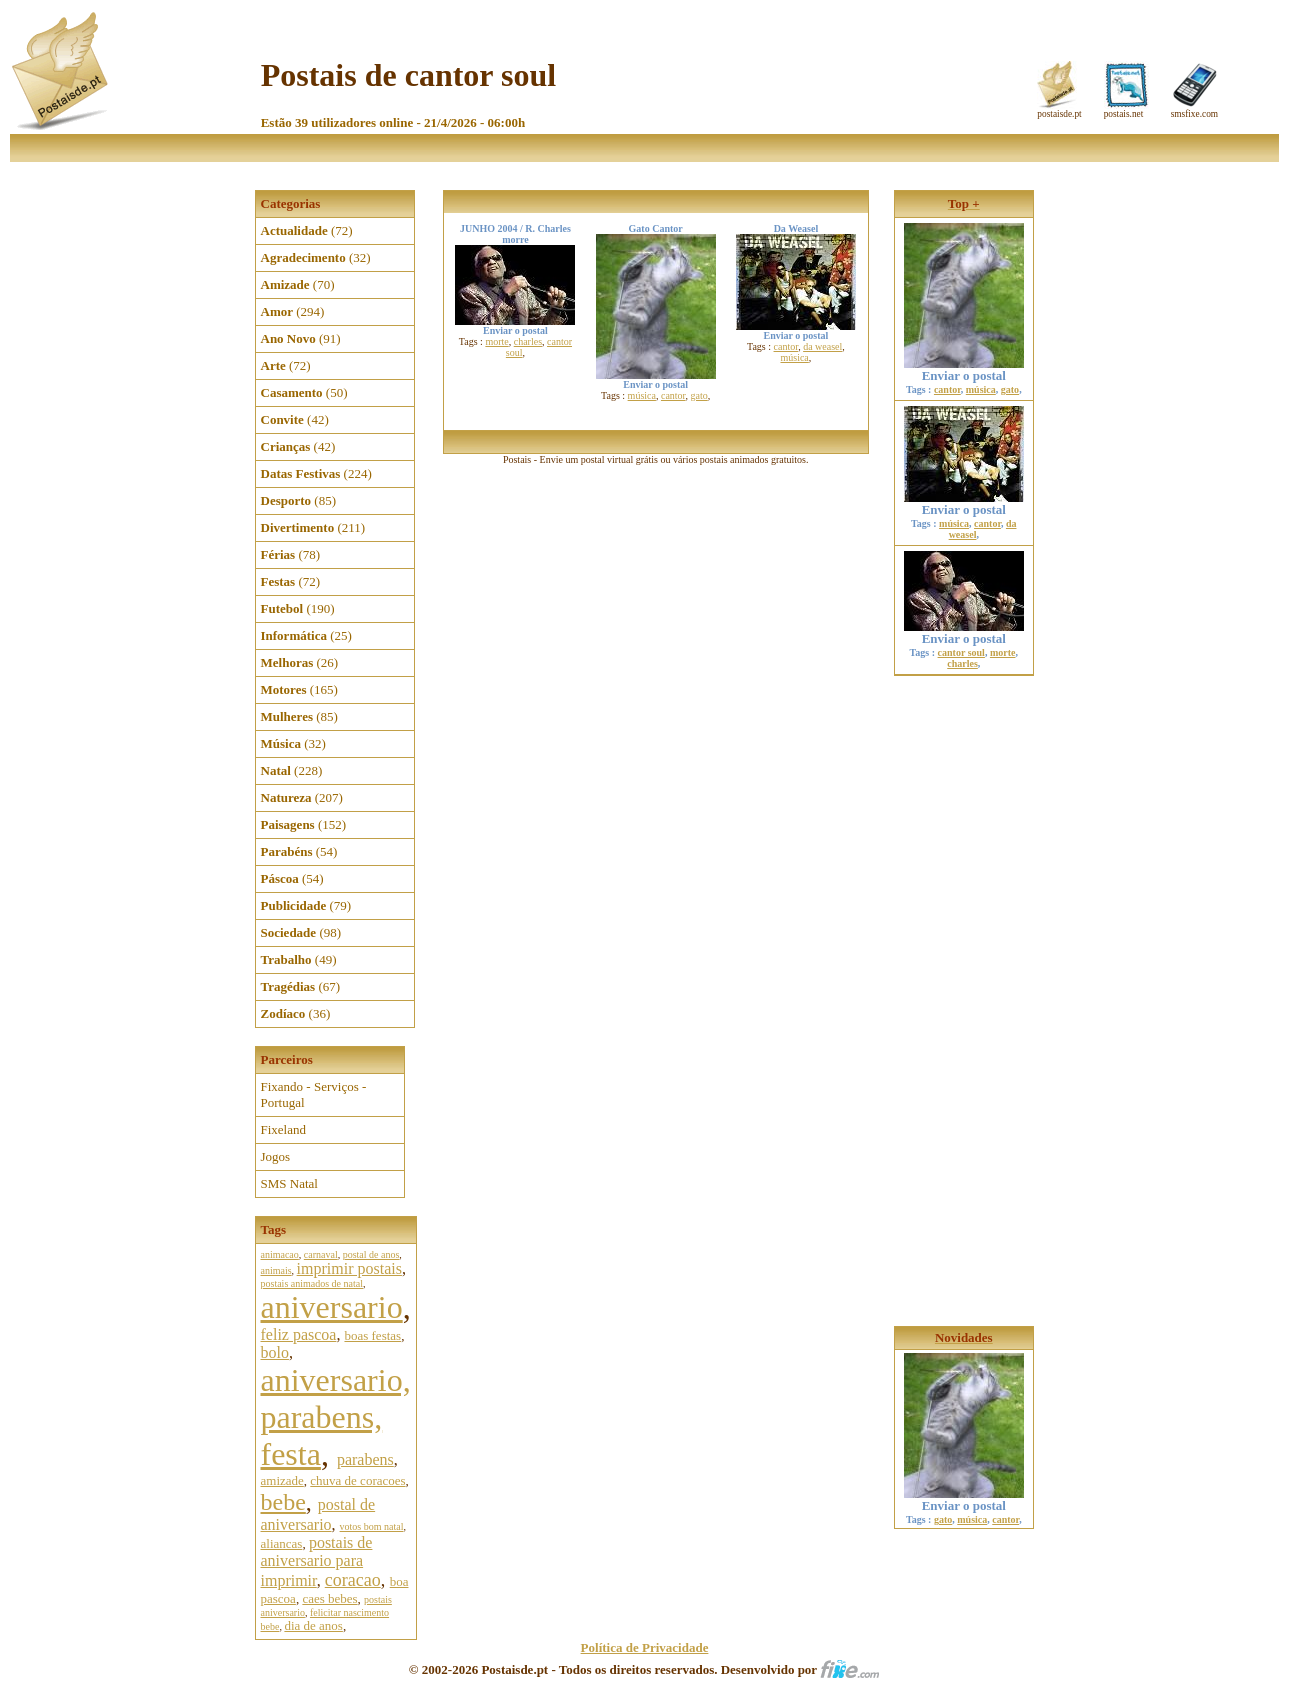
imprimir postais (349, 1268)
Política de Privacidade (645, 1647)
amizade (282, 1480)
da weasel (822, 346)
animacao (280, 1254)
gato (699, 395)
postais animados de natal (312, 1283)
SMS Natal (289, 1183)
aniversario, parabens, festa (336, 1417)
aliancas (282, 1543)
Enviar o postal (964, 369)
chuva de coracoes (357, 1480)
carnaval (321, 1254)
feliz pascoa (299, 1334)
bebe (283, 1502)
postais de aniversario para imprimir (317, 1561)
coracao (353, 1580)
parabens (365, 1459)
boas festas (372, 1335)
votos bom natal (372, 1526)
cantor (673, 395)
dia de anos (313, 1625)
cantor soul (961, 652)
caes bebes (329, 1598)
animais (276, 1270)
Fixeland (284, 1129)
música (642, 395)
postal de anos (371, 1254)
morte (496, 341)
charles (528, 341)
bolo (275, 1352)
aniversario (332, 1307)
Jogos (276, 1156)
